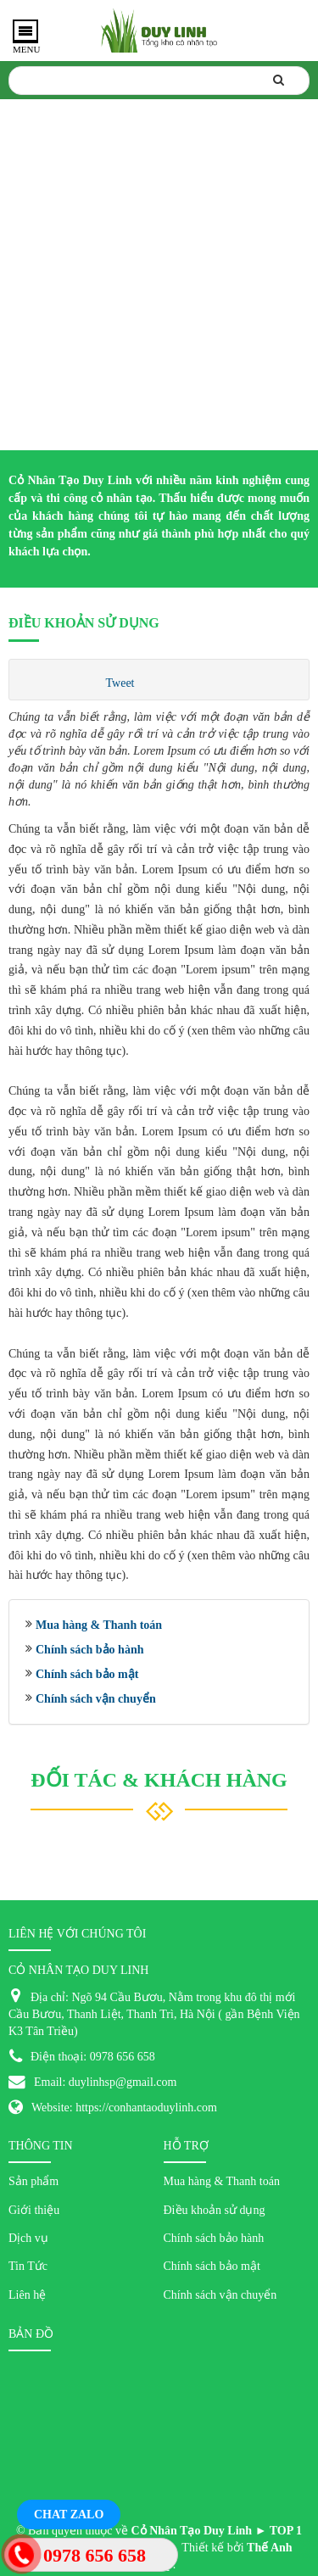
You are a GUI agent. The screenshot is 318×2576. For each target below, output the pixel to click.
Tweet (120, 683)
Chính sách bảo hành (89, 1649)
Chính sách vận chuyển (96, 1698)
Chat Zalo (68, 2514)
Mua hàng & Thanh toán (99, 1625)
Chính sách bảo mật (87, 1674)
